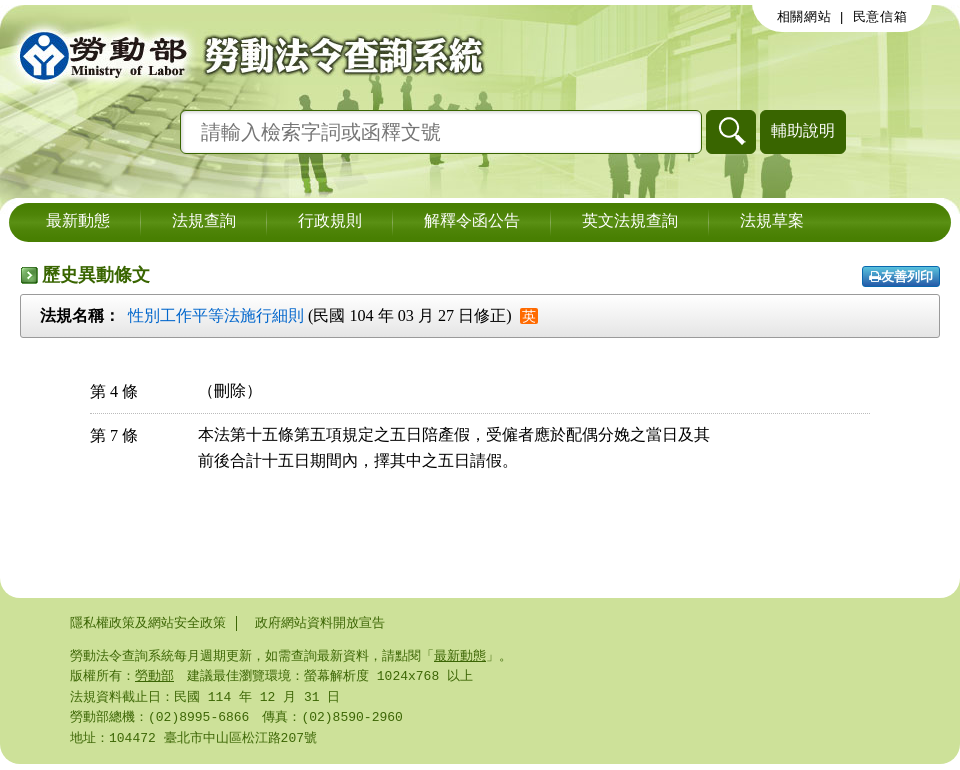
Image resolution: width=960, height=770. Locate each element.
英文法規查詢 (630, 222)
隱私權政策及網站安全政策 (148, 623)
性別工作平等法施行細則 (216, 315)
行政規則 (330, 222)
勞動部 (154, 678)
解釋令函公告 (472, 222)
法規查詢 (204, 222)
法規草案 (772, 222)
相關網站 (804, 17)
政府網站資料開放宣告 (320, 623)
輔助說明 (803, 130)
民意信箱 (880, 17)
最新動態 (78, 222)
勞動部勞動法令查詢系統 (245, 55)
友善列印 (901, 276)
